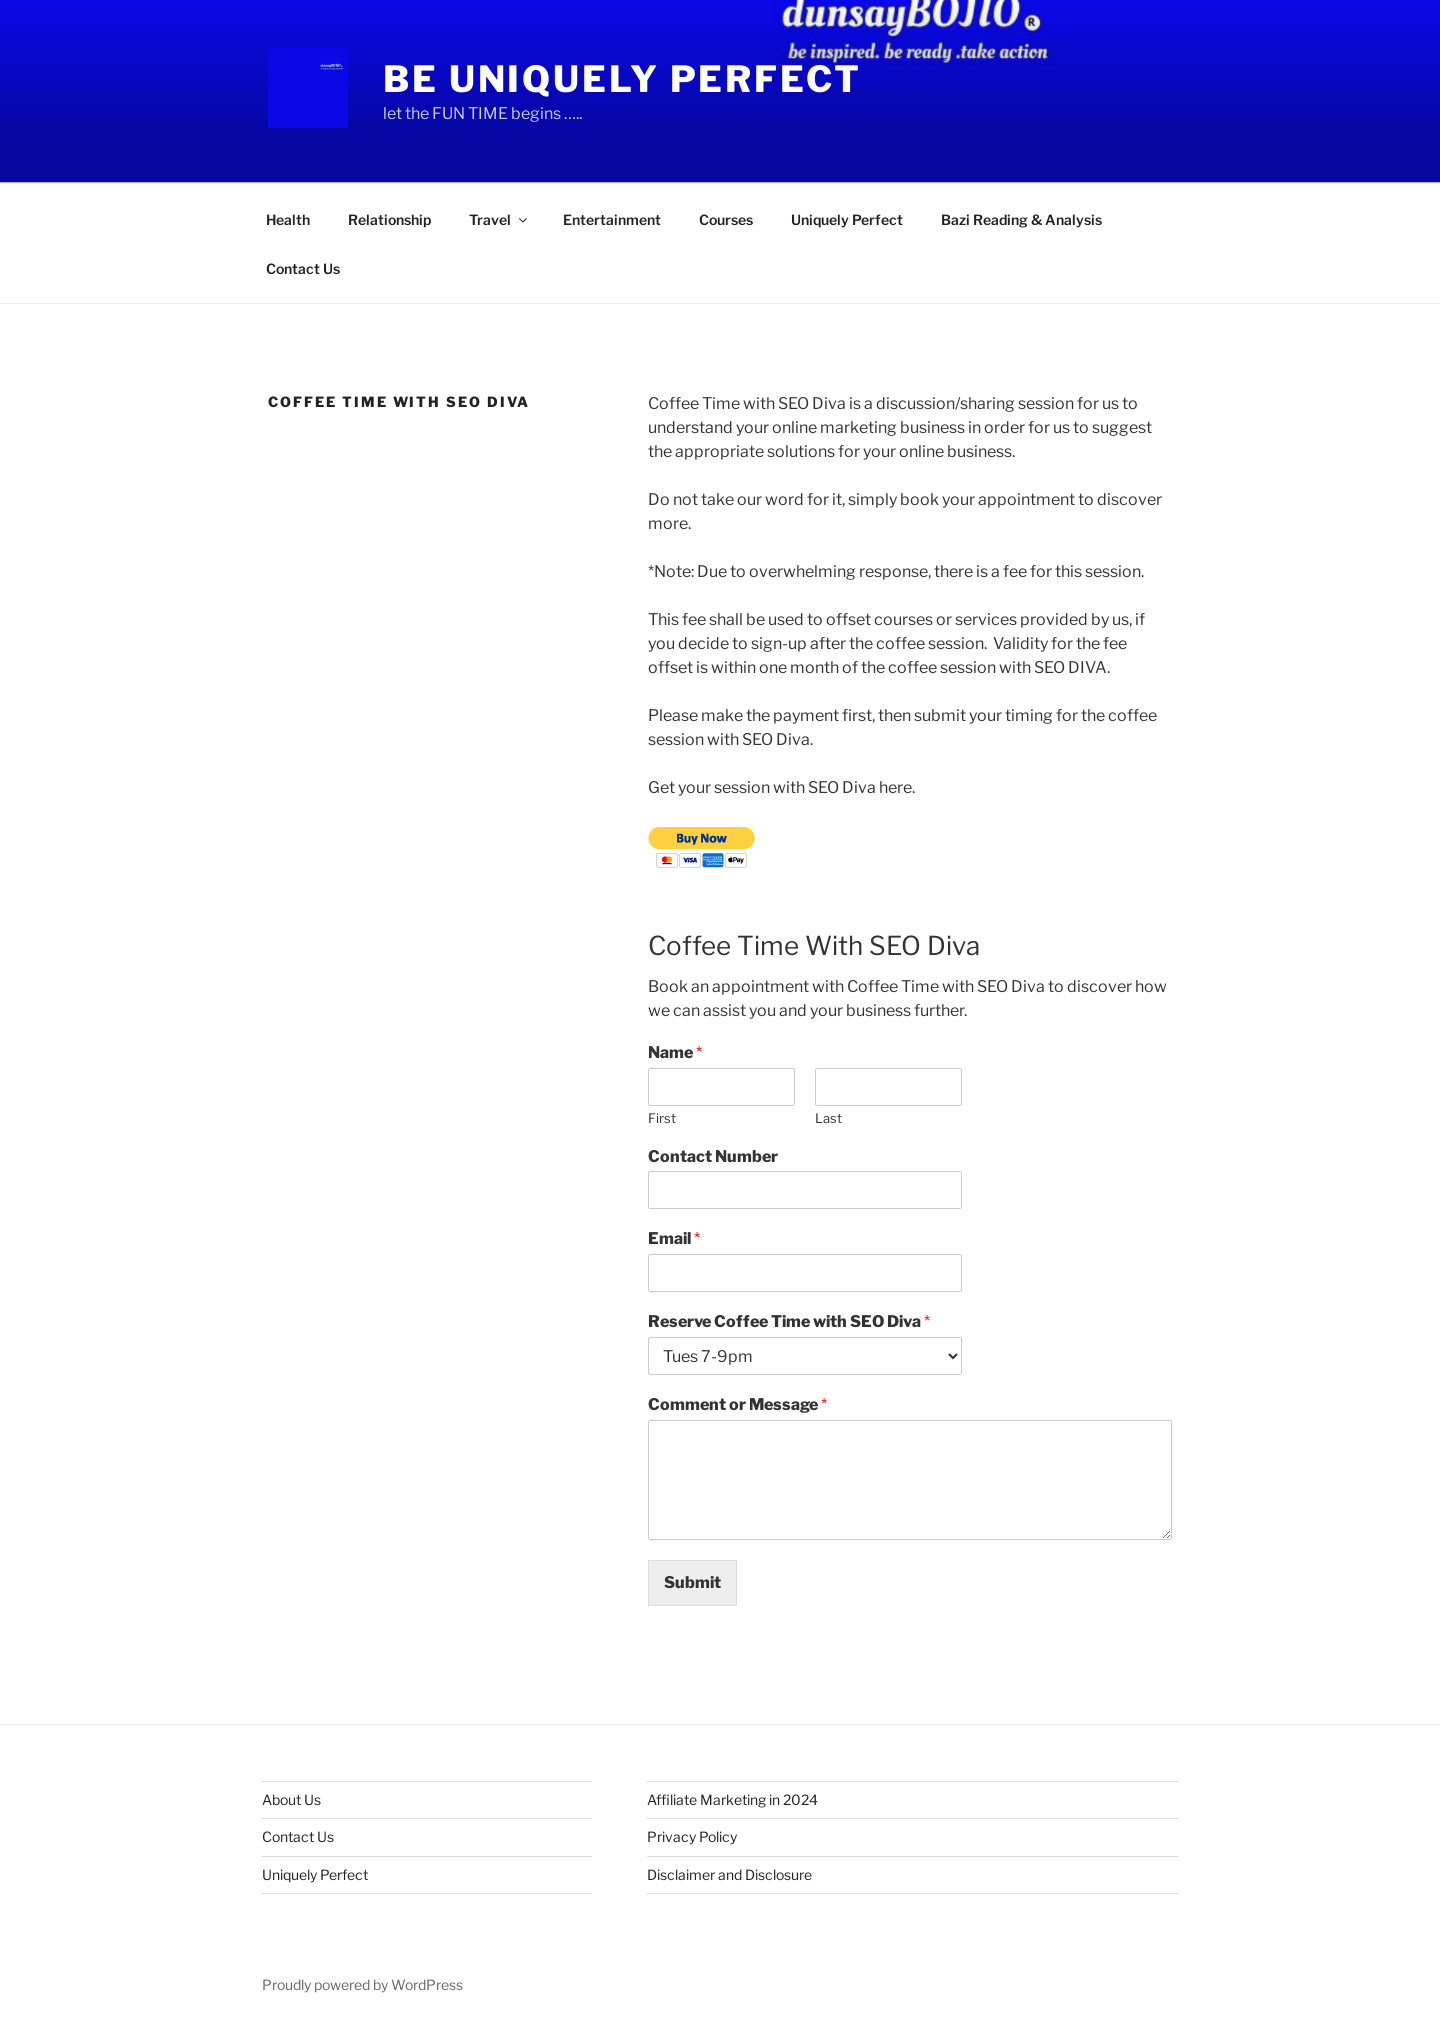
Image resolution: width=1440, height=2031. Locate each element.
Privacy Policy (692, 1836)
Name (675, 1052)
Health (288, 219)
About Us (291, 1799)
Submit (692, 1582)
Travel (499, 219)
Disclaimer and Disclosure (729, 1874)
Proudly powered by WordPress (362, 1984)
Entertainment (612, 219)
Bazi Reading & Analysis (1021, 219)
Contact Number (713, 1156)
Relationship (389, 219)
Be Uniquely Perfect (622, 79)
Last (828, 1118)
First (662, 1118)
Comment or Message (737, 1404)
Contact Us (303, 268)
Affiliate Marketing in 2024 (732, 1799)
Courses (726, 219)
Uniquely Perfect (847, 219)
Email (674, 1238)
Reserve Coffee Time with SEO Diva (789, 1321)
